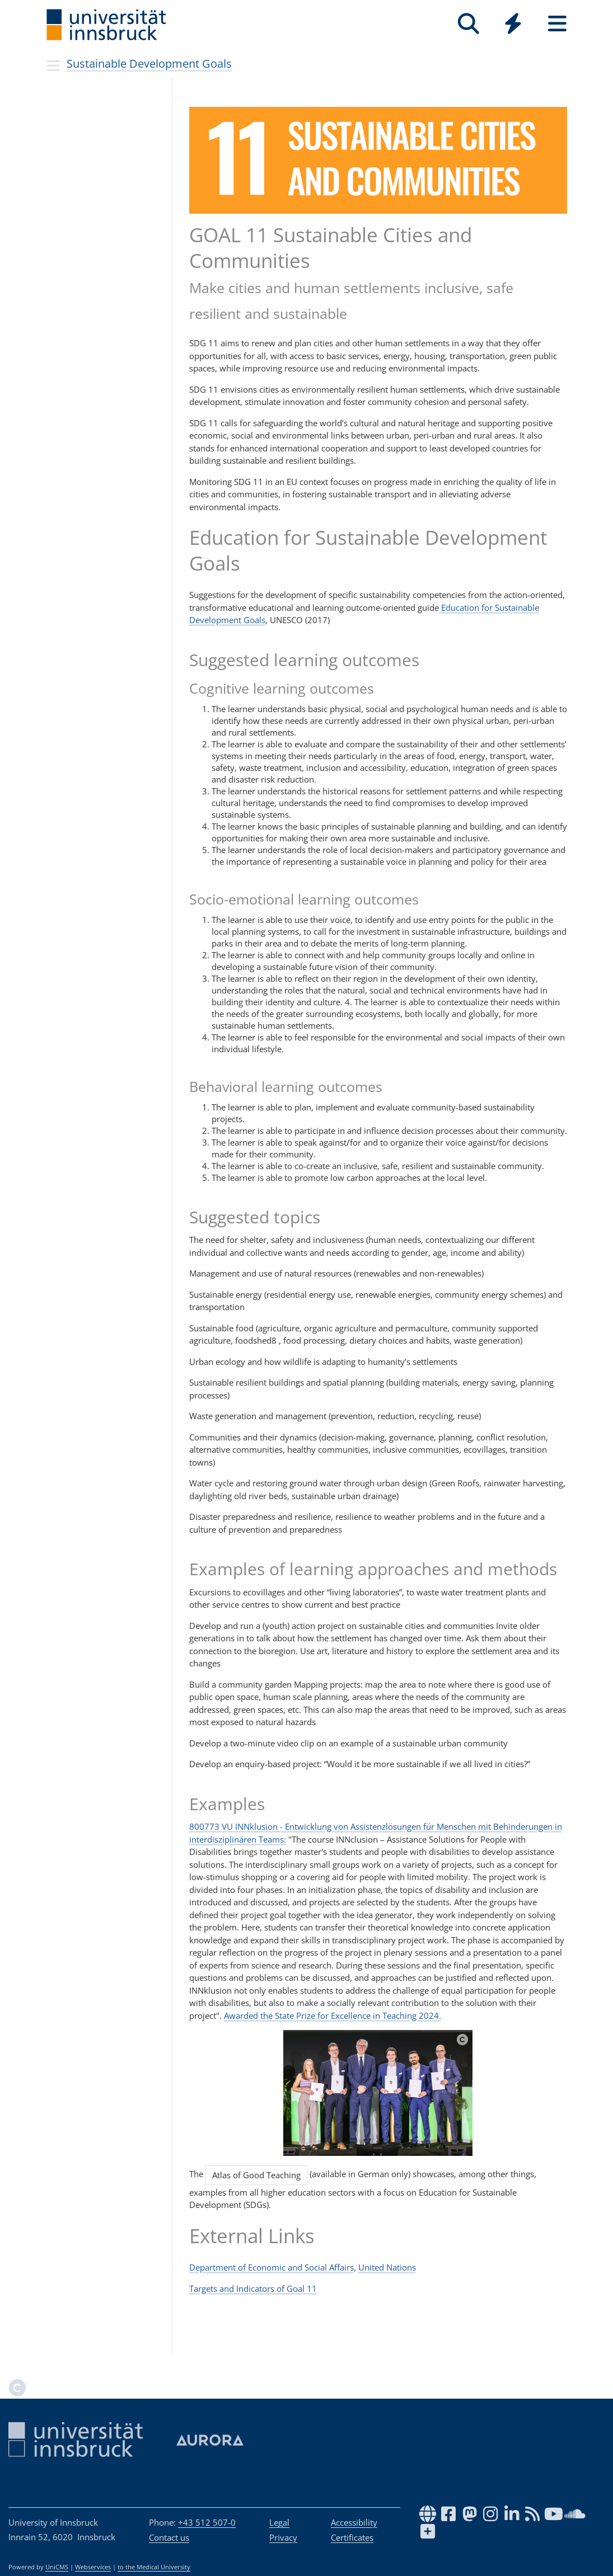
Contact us (169, 2537)
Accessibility (354, 2522)
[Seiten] (557, 23)
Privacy (283, 2537)
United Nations (387, 2267)
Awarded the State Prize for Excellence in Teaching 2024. (332, 2015)
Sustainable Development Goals (149, 63)
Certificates (352, 2537)
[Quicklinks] (513, 23)
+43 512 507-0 (207, 2522)
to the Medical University (154, 2567)
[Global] (513, 24)
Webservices (93, 2567)
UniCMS (56, 2567)
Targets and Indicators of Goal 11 (253, 2288)
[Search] (469, 23)
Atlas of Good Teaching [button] (256, 2175)
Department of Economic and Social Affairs (271, 2267)
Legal (279, 2522)
